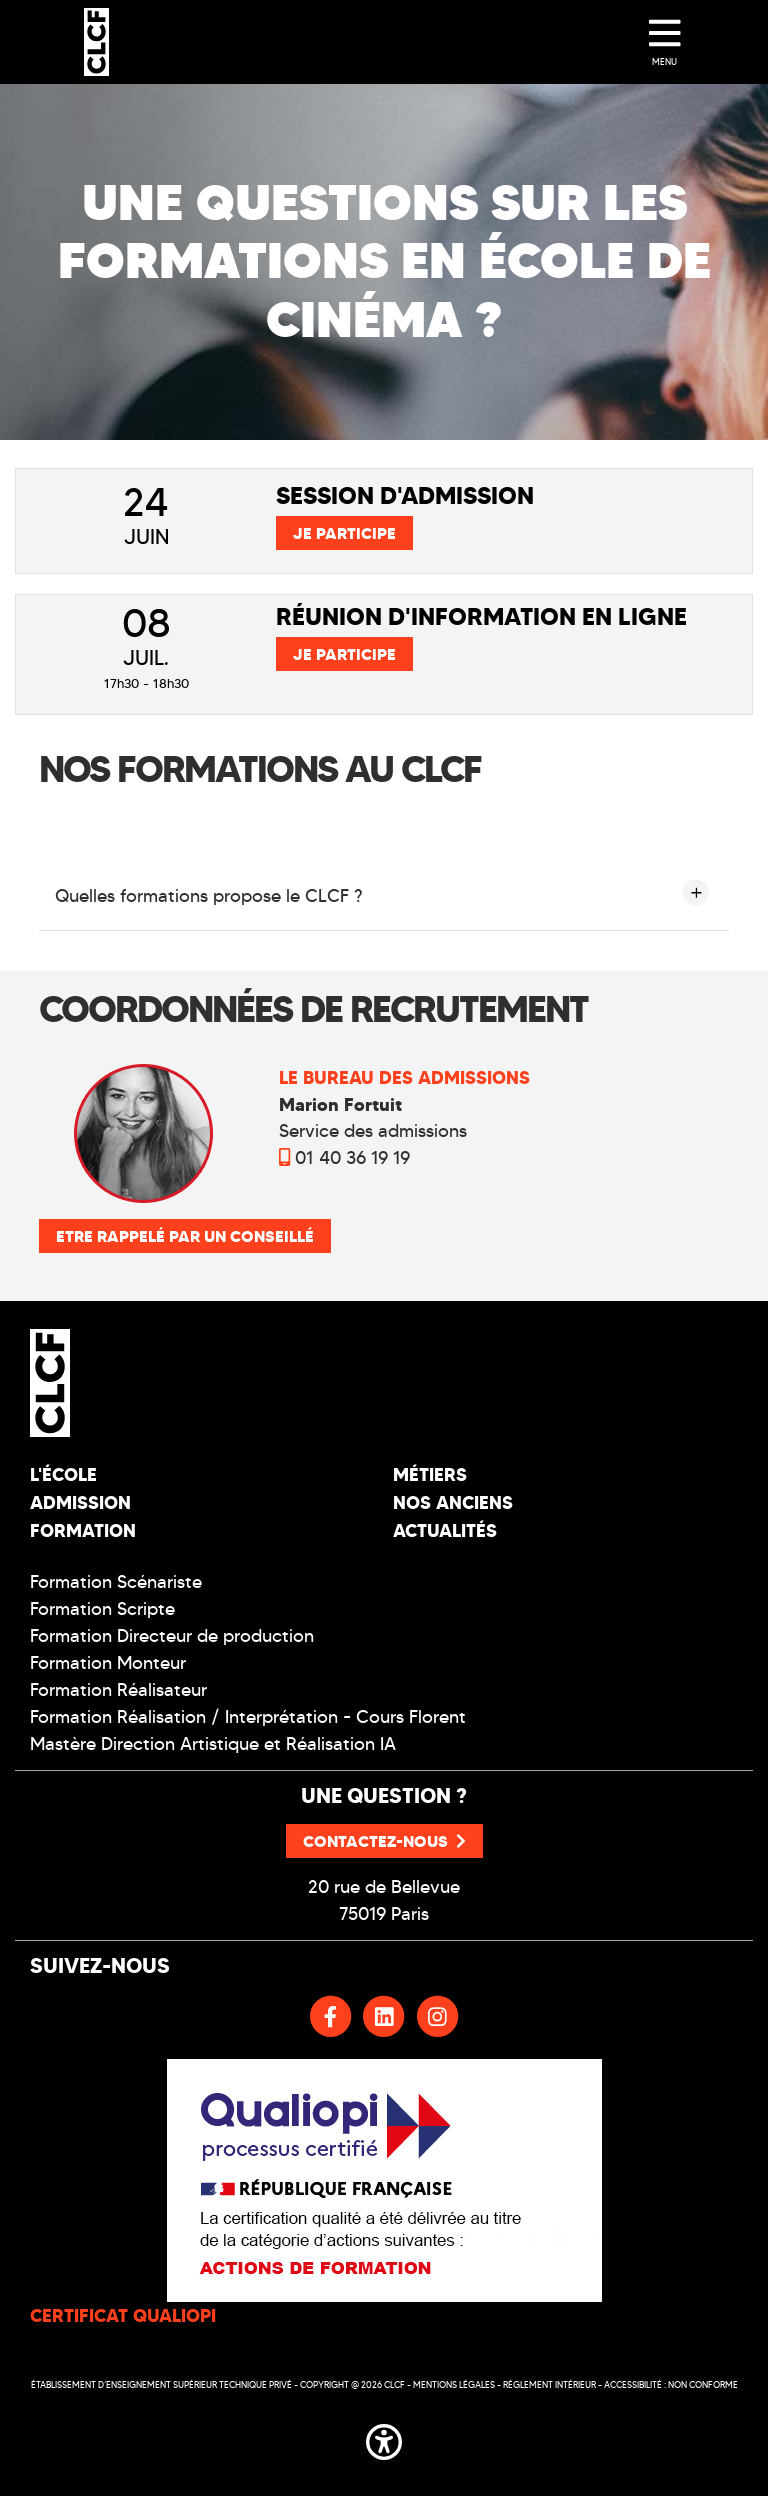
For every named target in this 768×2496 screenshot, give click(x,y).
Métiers (430, 1474)
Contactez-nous (384, 1841)
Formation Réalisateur (118, 1690)
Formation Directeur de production (172, 1636)
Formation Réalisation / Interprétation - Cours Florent (248, 1717)
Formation (83, 1530)
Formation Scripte (102, 1609)
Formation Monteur (108, 1663)
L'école (63, 1474)
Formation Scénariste (116, 1582)
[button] (384, 2438)
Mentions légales (454, 2384)
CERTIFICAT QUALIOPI (123, 2315)
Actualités (445, 1530)
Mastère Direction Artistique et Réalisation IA (213, 1744)
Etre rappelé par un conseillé (185, 1236)
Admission (80, 1502)
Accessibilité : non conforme (671, 2384)
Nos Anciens (453, 1502)
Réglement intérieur (549, 2384)
